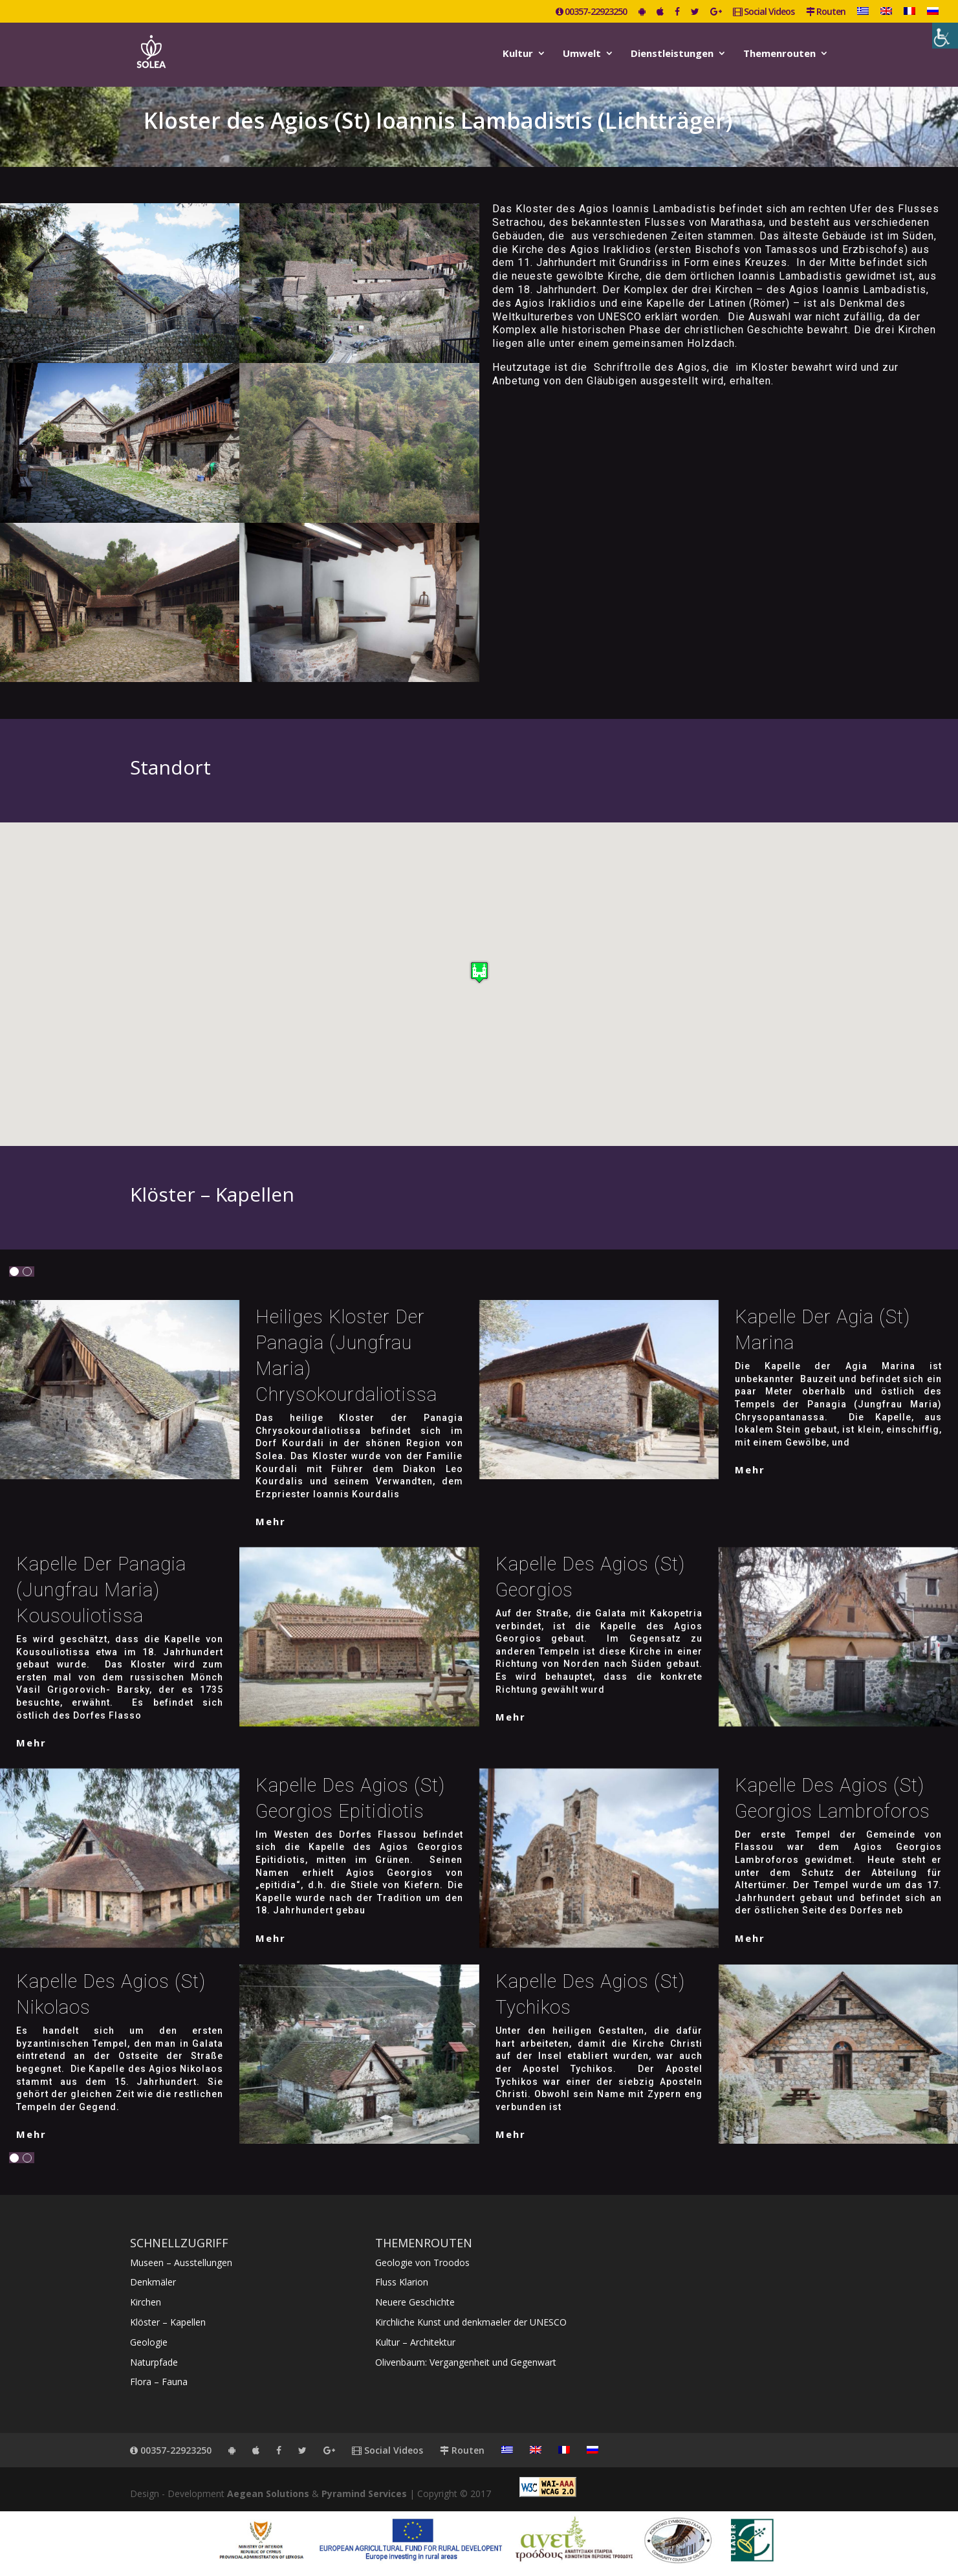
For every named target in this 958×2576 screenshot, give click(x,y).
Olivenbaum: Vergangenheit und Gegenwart (465, 2362)
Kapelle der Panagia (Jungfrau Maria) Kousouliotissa (101, 1590)
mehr (271, 1521)
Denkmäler (153, 2282)
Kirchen (145, 2302)
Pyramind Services (364, 2493)
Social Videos (763, 12)
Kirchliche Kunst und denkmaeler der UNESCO (471, 2322)
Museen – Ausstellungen (181, 2262)
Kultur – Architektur (415, 2342)
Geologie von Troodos (422, 2262)
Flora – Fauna (159, 2381)
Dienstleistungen (672, 54)
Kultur (518, 54)
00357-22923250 (591, 12)
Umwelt (582, 54)
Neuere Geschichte (415, 2302)
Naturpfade (154, 2362)
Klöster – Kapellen (168, 2322)
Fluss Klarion (401, 2282)
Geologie (149, 2342)
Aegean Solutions (268, 2493)
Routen (825, 12)
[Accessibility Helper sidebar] (945, 36)
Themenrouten (779, 54)
